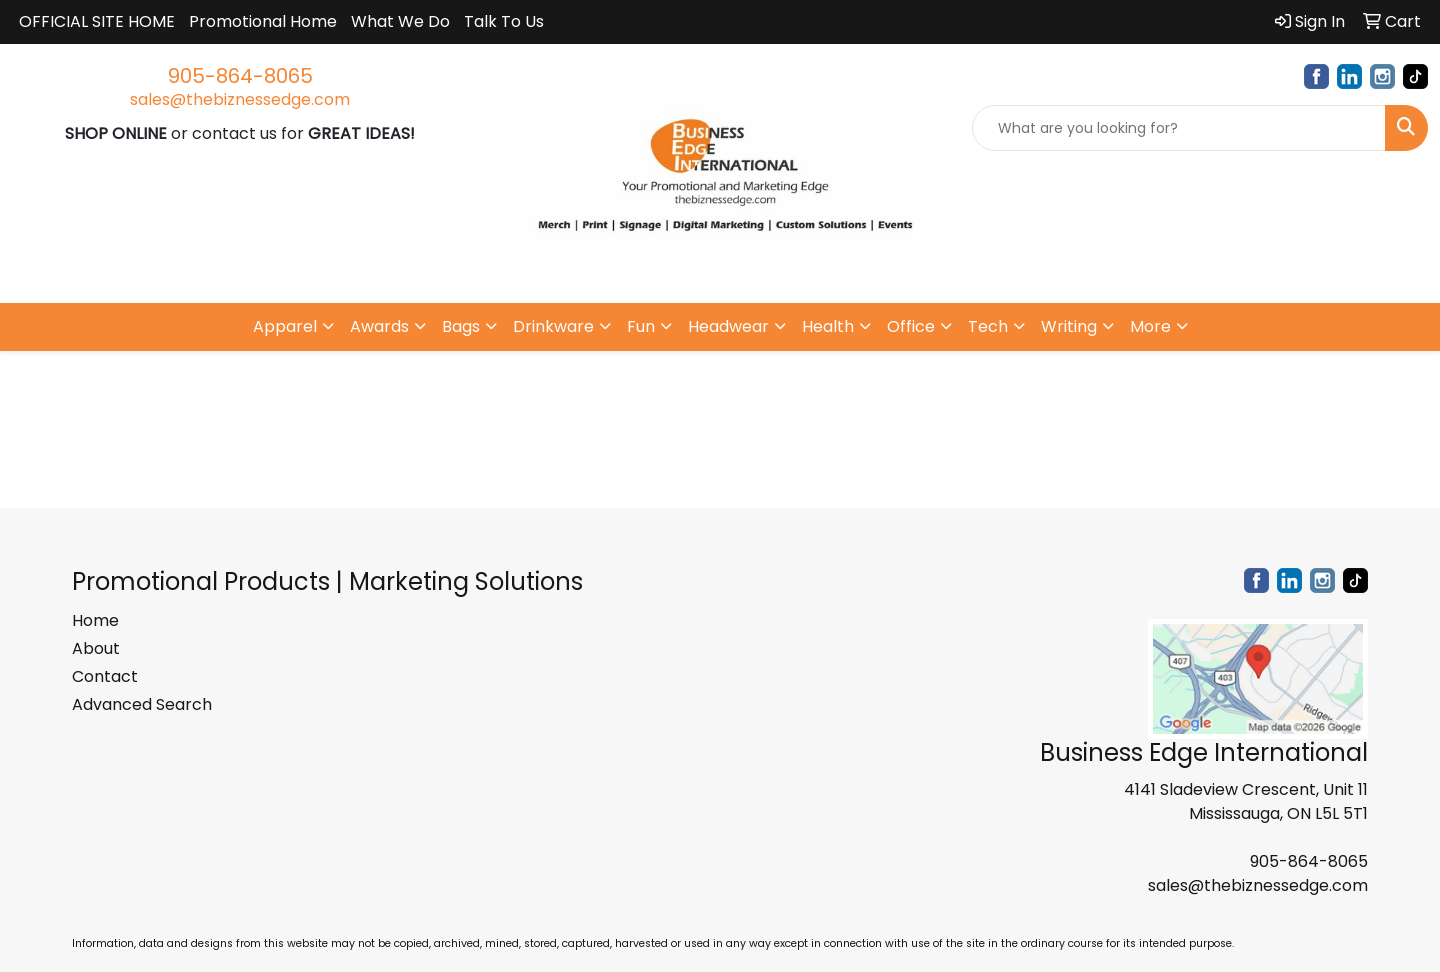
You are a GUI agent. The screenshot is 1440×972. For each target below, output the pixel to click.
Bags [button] (461, 326)
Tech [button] (988, 326)
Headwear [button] (728, 326)
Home (95, 620)
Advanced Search (142, 704)
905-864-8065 (240, 76)
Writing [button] (1069, 326)
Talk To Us (504, 21)
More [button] (1150, 326)
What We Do (400, 21)
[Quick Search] (1179, 128)
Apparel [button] (285, 326)
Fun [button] (641, 326)
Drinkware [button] (553, 326)
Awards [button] (379, 326)
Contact (105, 676)
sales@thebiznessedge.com (240, 99)
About (96, 648)
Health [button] (828, 326)
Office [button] (911, 326)
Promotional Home (263, 21)
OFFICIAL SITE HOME (97, 21)
